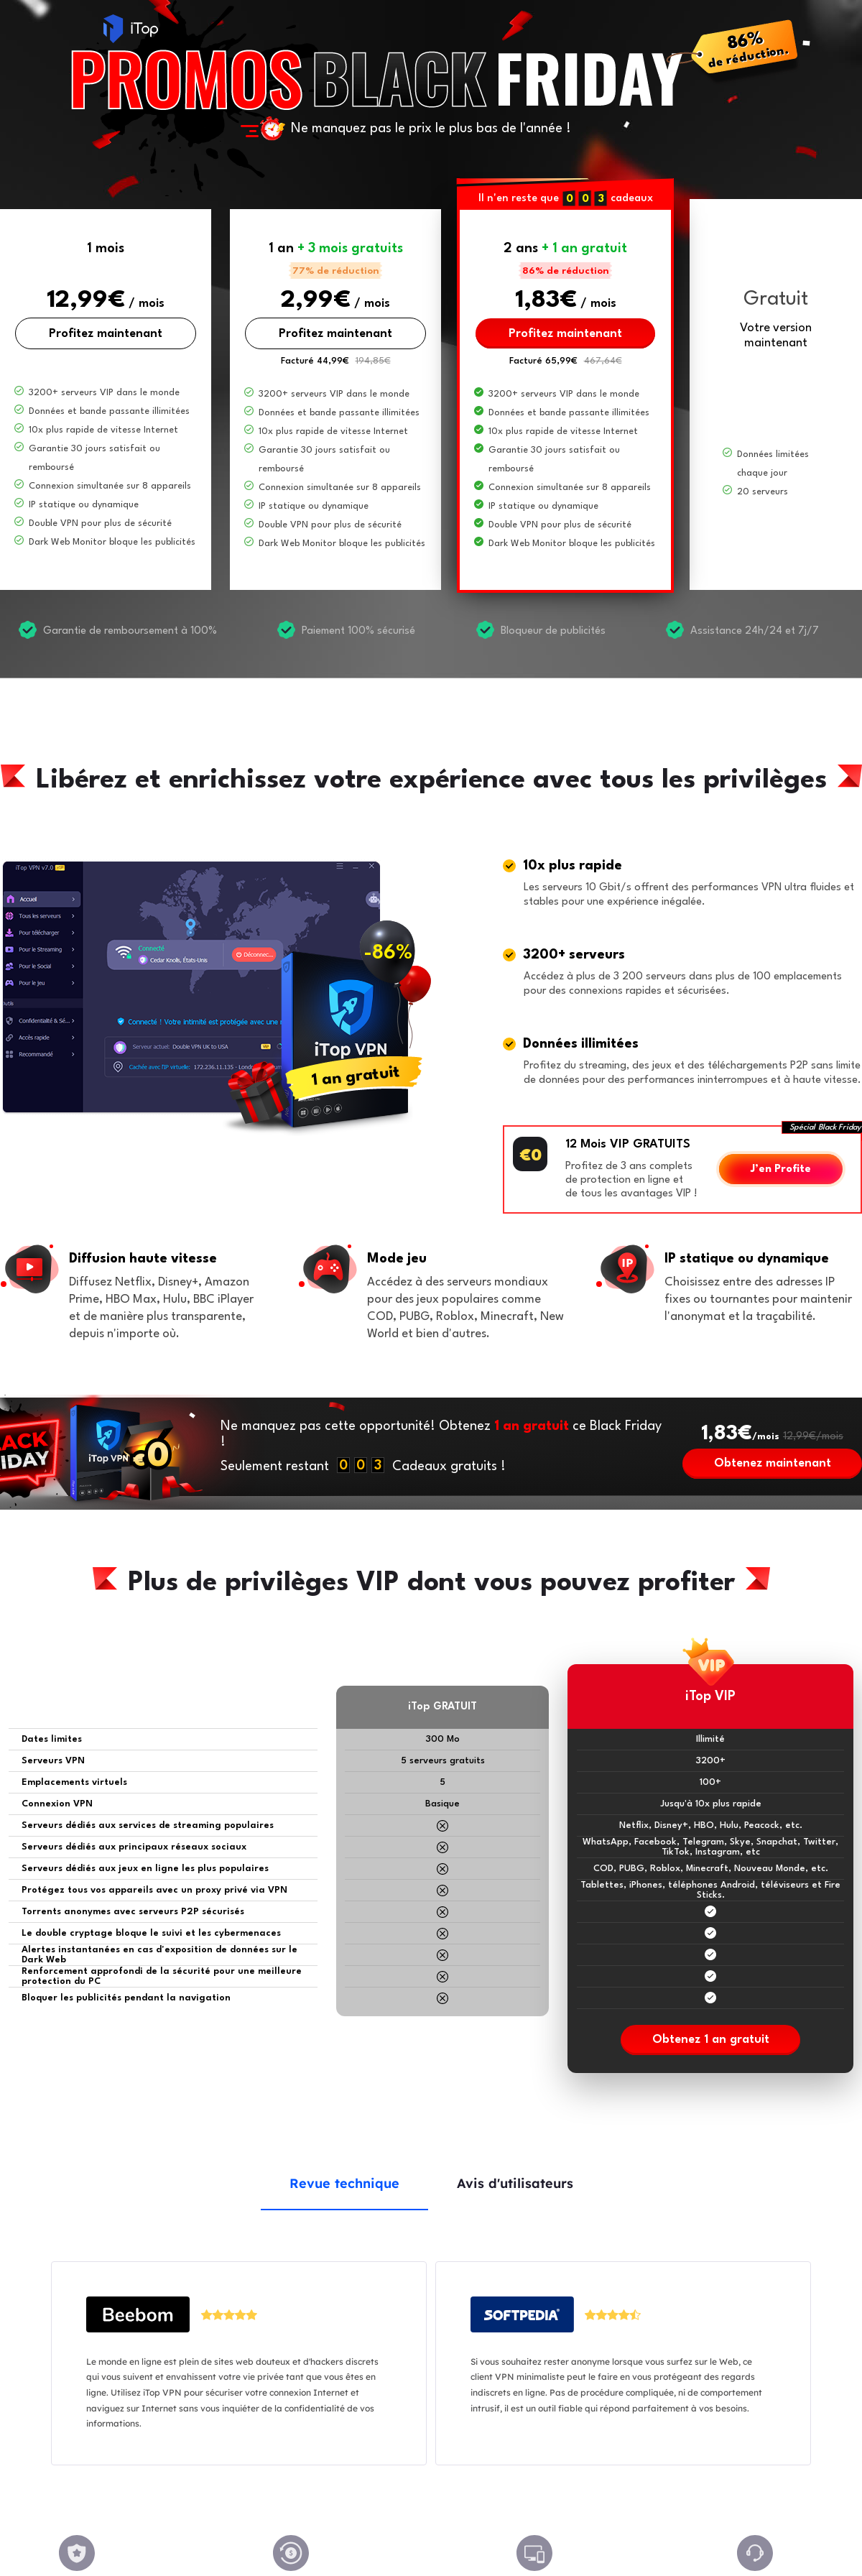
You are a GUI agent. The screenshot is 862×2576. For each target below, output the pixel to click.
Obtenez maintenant (772, 1463)
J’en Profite (781, 1169)
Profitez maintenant (105, 334)
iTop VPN (130, 28)
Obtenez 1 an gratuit (710, 2039)
